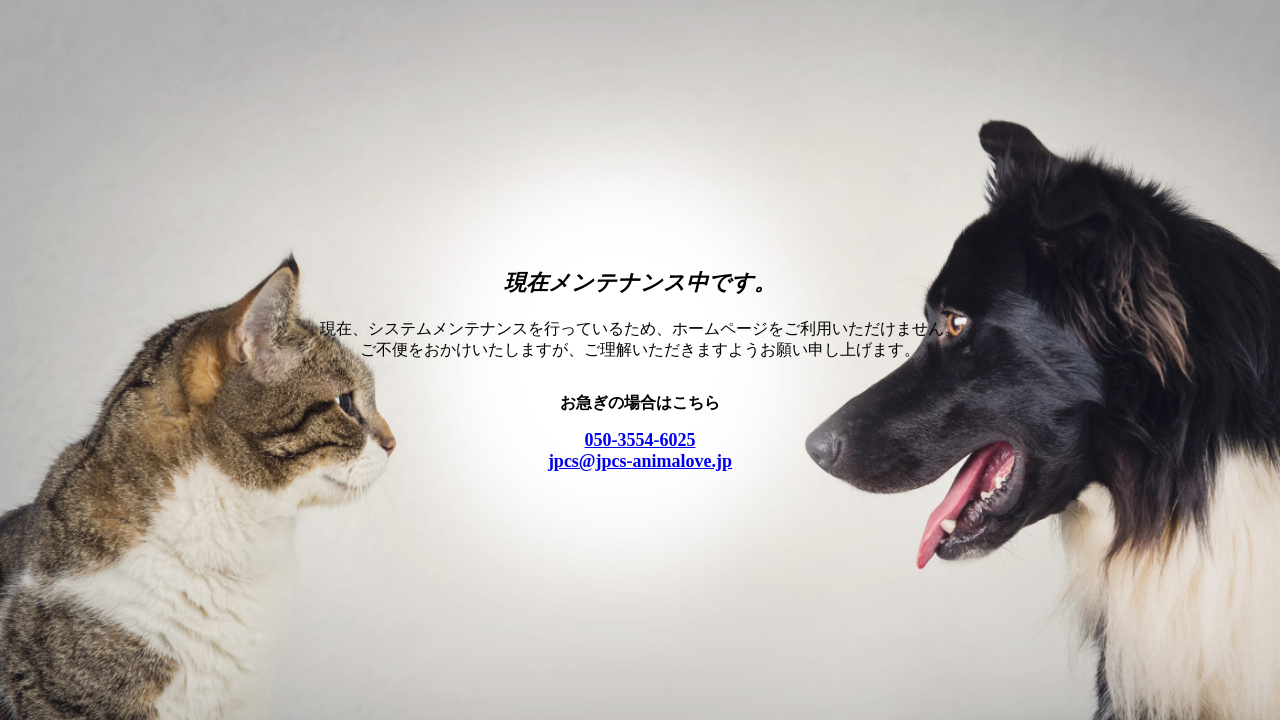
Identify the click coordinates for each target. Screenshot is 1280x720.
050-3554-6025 (640, 440)
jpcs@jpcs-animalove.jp (640, 461)
